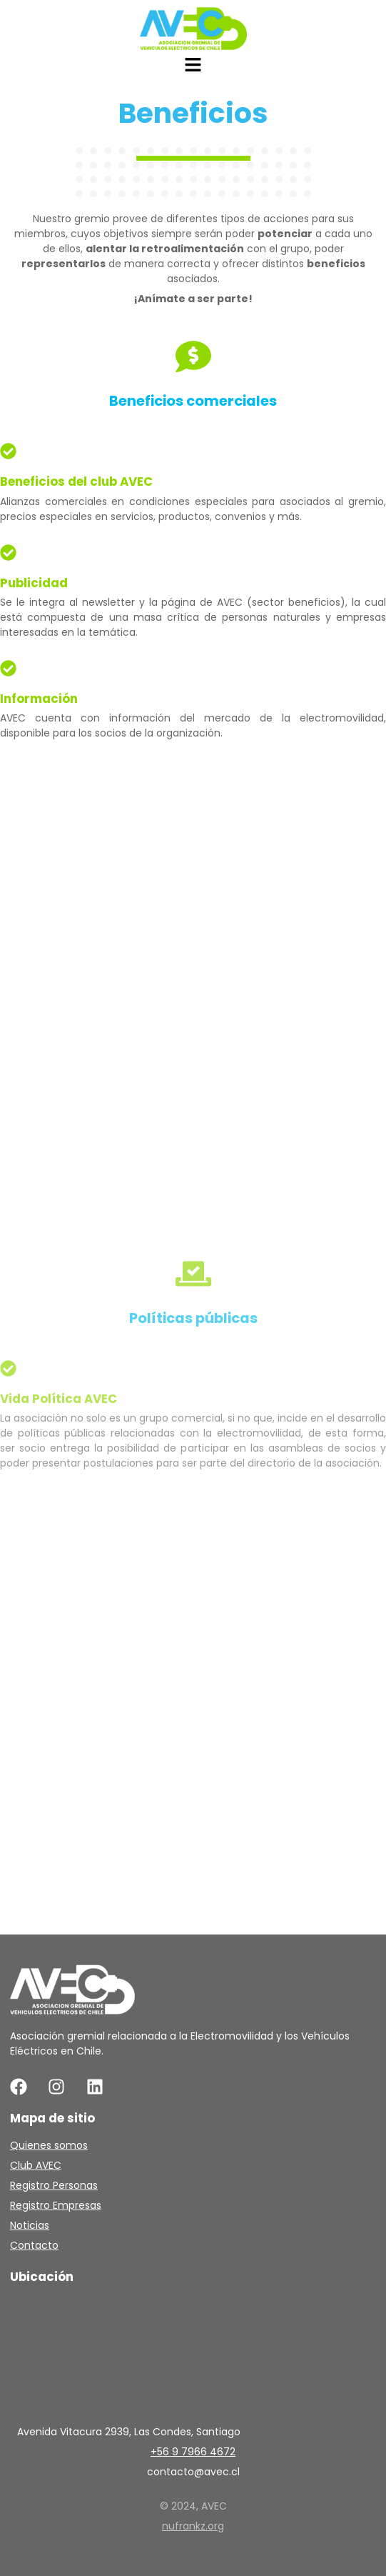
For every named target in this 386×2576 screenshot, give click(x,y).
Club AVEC (35, 2165)
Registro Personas (54, 2185)
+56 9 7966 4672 (193, 2452)
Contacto (34, 2245)
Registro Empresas (55, 2205)
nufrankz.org (193, 2526)
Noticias (29, 2225)
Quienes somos (49, 2145)
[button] (192, 65)
